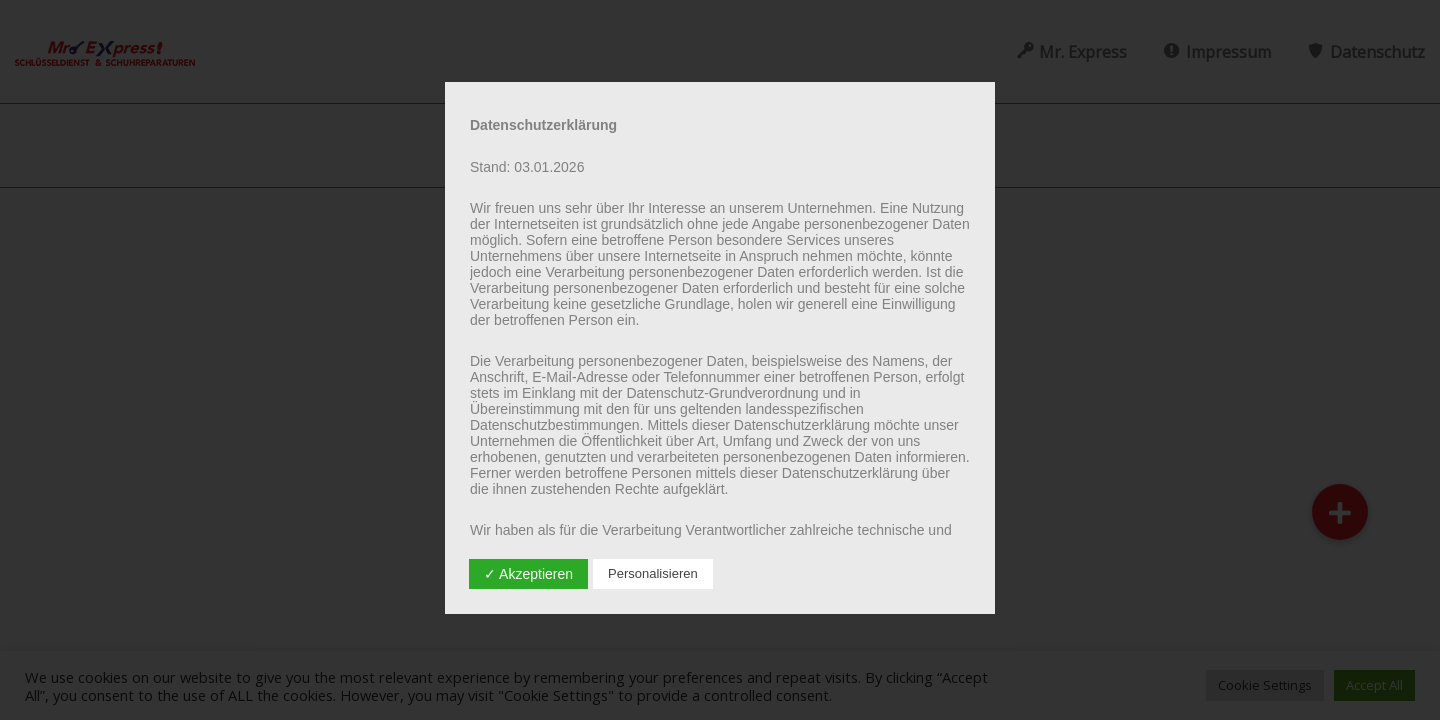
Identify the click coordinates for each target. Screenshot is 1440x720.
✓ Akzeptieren (528, 574)
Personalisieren (653, 573)
